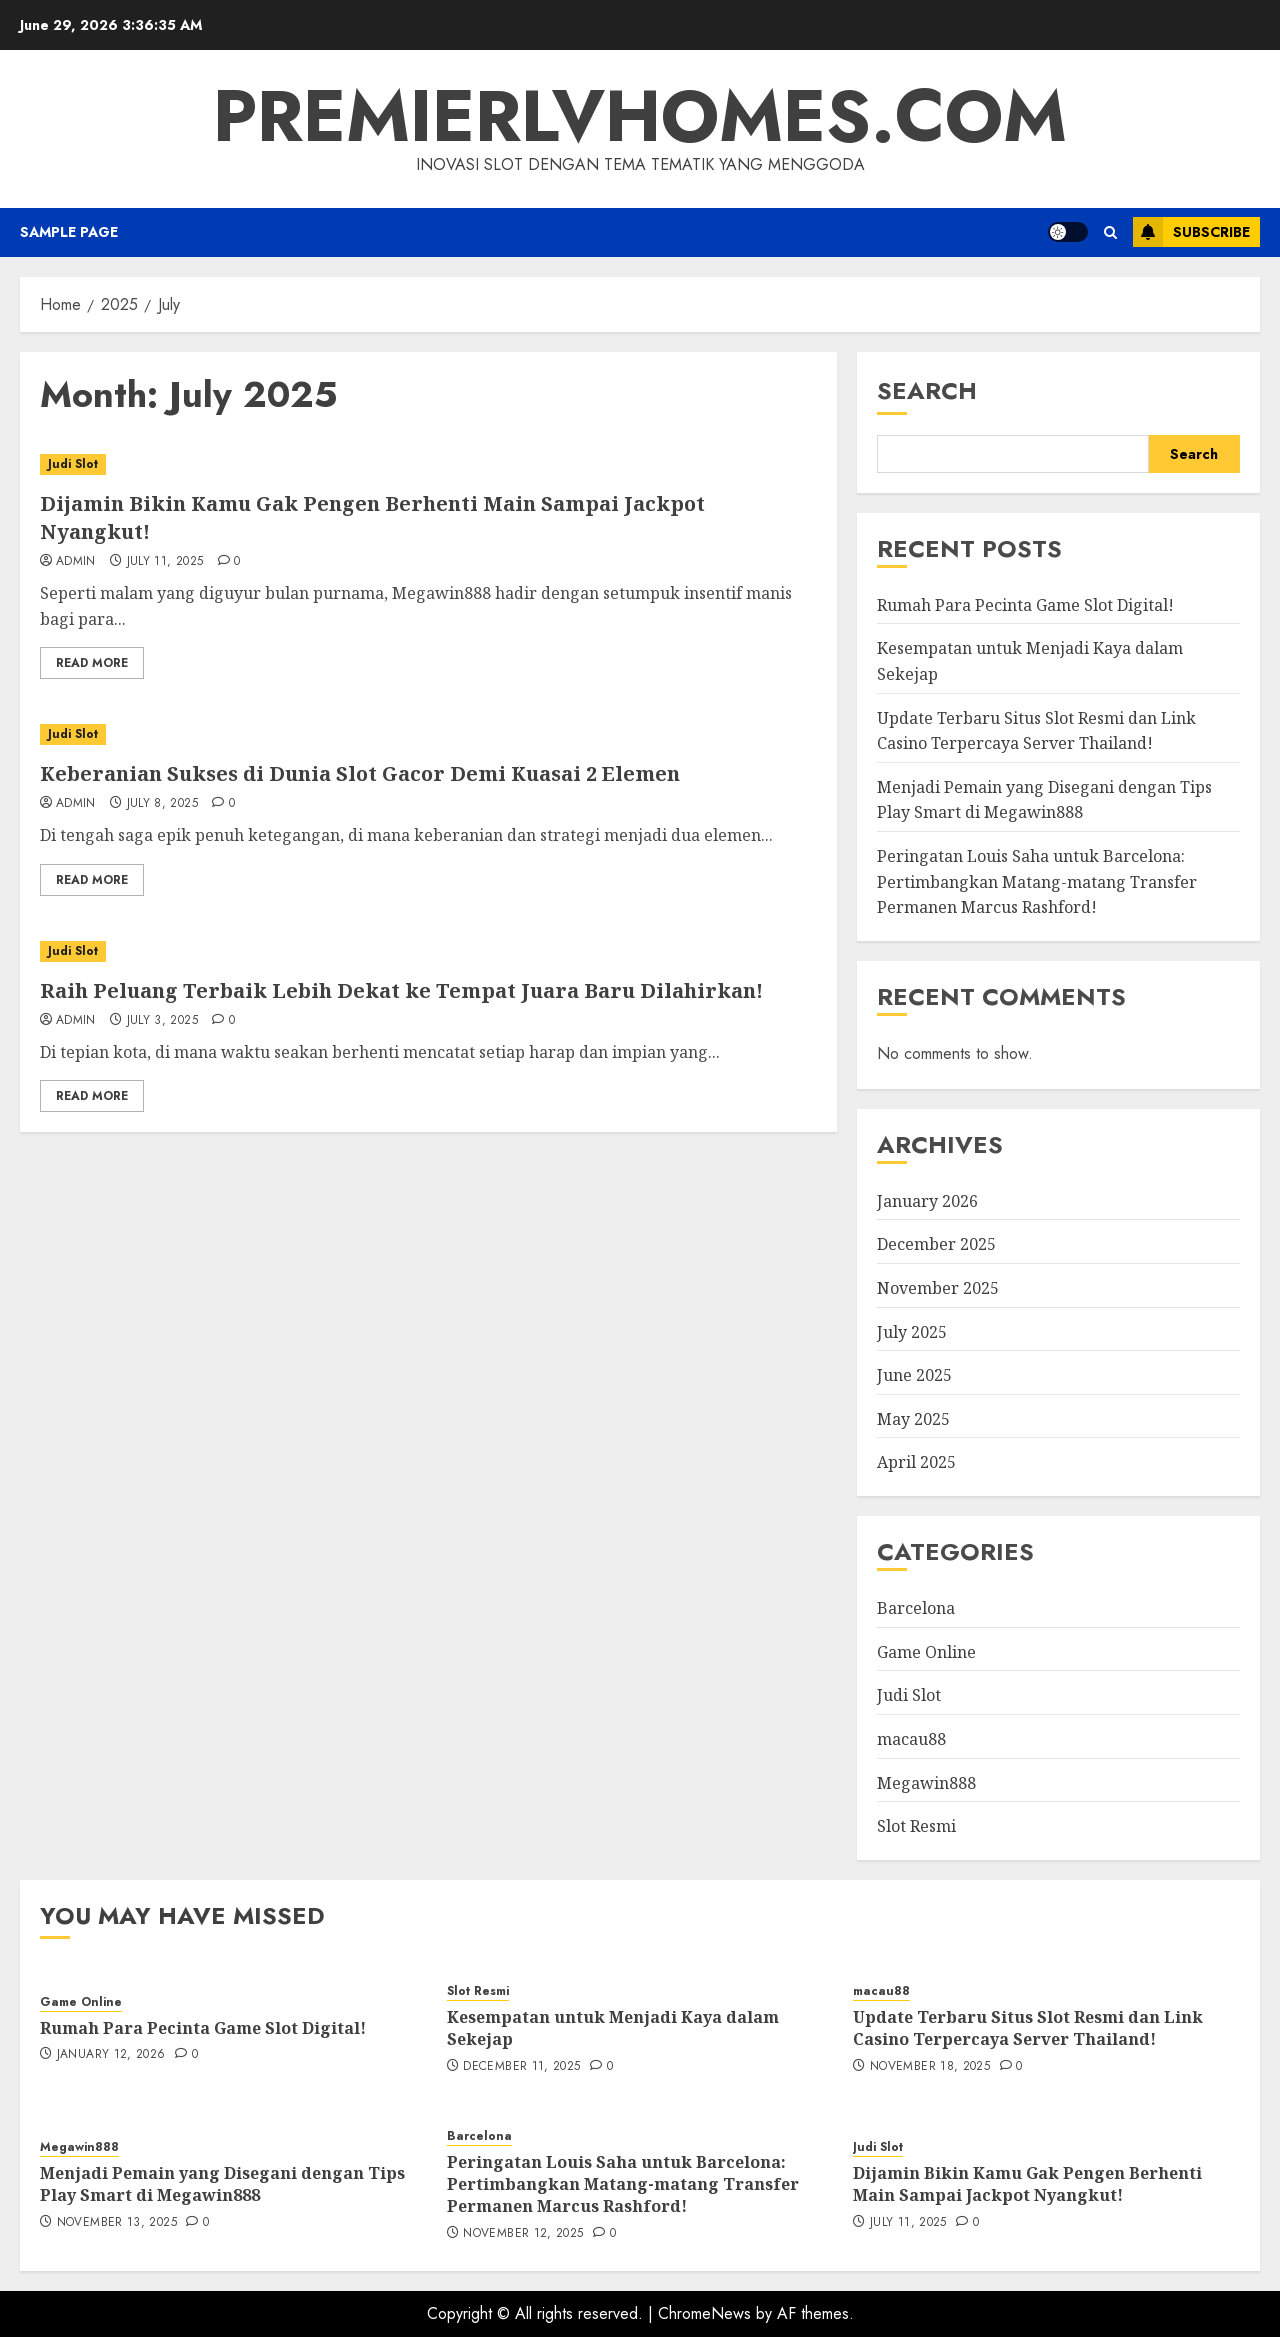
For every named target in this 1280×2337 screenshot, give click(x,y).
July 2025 (912, 1332)
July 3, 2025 (162, 1021)
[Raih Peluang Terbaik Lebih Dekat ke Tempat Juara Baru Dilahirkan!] (428, 951)
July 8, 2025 (162, 804)
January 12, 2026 (111, 2055)
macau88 (911, 1739)
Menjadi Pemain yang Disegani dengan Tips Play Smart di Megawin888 (1044, 800)
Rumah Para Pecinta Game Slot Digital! (1025, 605)
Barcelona (916, 1608)
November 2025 (938, 1288)
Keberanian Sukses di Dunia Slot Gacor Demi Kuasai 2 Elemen (360, 773)
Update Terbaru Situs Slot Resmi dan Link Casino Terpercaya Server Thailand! (1028, 2028)
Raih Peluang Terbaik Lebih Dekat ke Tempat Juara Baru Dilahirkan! (401, 990)
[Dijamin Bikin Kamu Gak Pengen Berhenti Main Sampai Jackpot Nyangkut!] (428, 464)
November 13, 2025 (117, 2223)
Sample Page (69, 232)
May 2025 (913, 1419)
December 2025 (936, 1244)
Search (927, 390)
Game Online (926, 1652)
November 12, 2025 (523, 2234)
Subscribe (1191, 232)
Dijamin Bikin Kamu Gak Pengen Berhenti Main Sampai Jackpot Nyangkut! (1027, 2184)
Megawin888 (926, 1783)
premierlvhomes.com (640, 116)
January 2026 (927, 1201)
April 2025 (916, 1462)
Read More (92, 663)
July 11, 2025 (165, 562)
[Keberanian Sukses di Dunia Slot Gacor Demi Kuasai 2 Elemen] (428, 734)
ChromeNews (704, 2313)
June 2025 (914, 1375)
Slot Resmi (916, 1826)
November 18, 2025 (930, 2067)
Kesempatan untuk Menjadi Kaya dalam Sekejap (613, 2028)
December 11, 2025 (521, 2067)
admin (76, 562)
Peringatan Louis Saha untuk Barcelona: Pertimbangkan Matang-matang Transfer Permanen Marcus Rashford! (1037, 881)
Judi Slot (73, 464)
